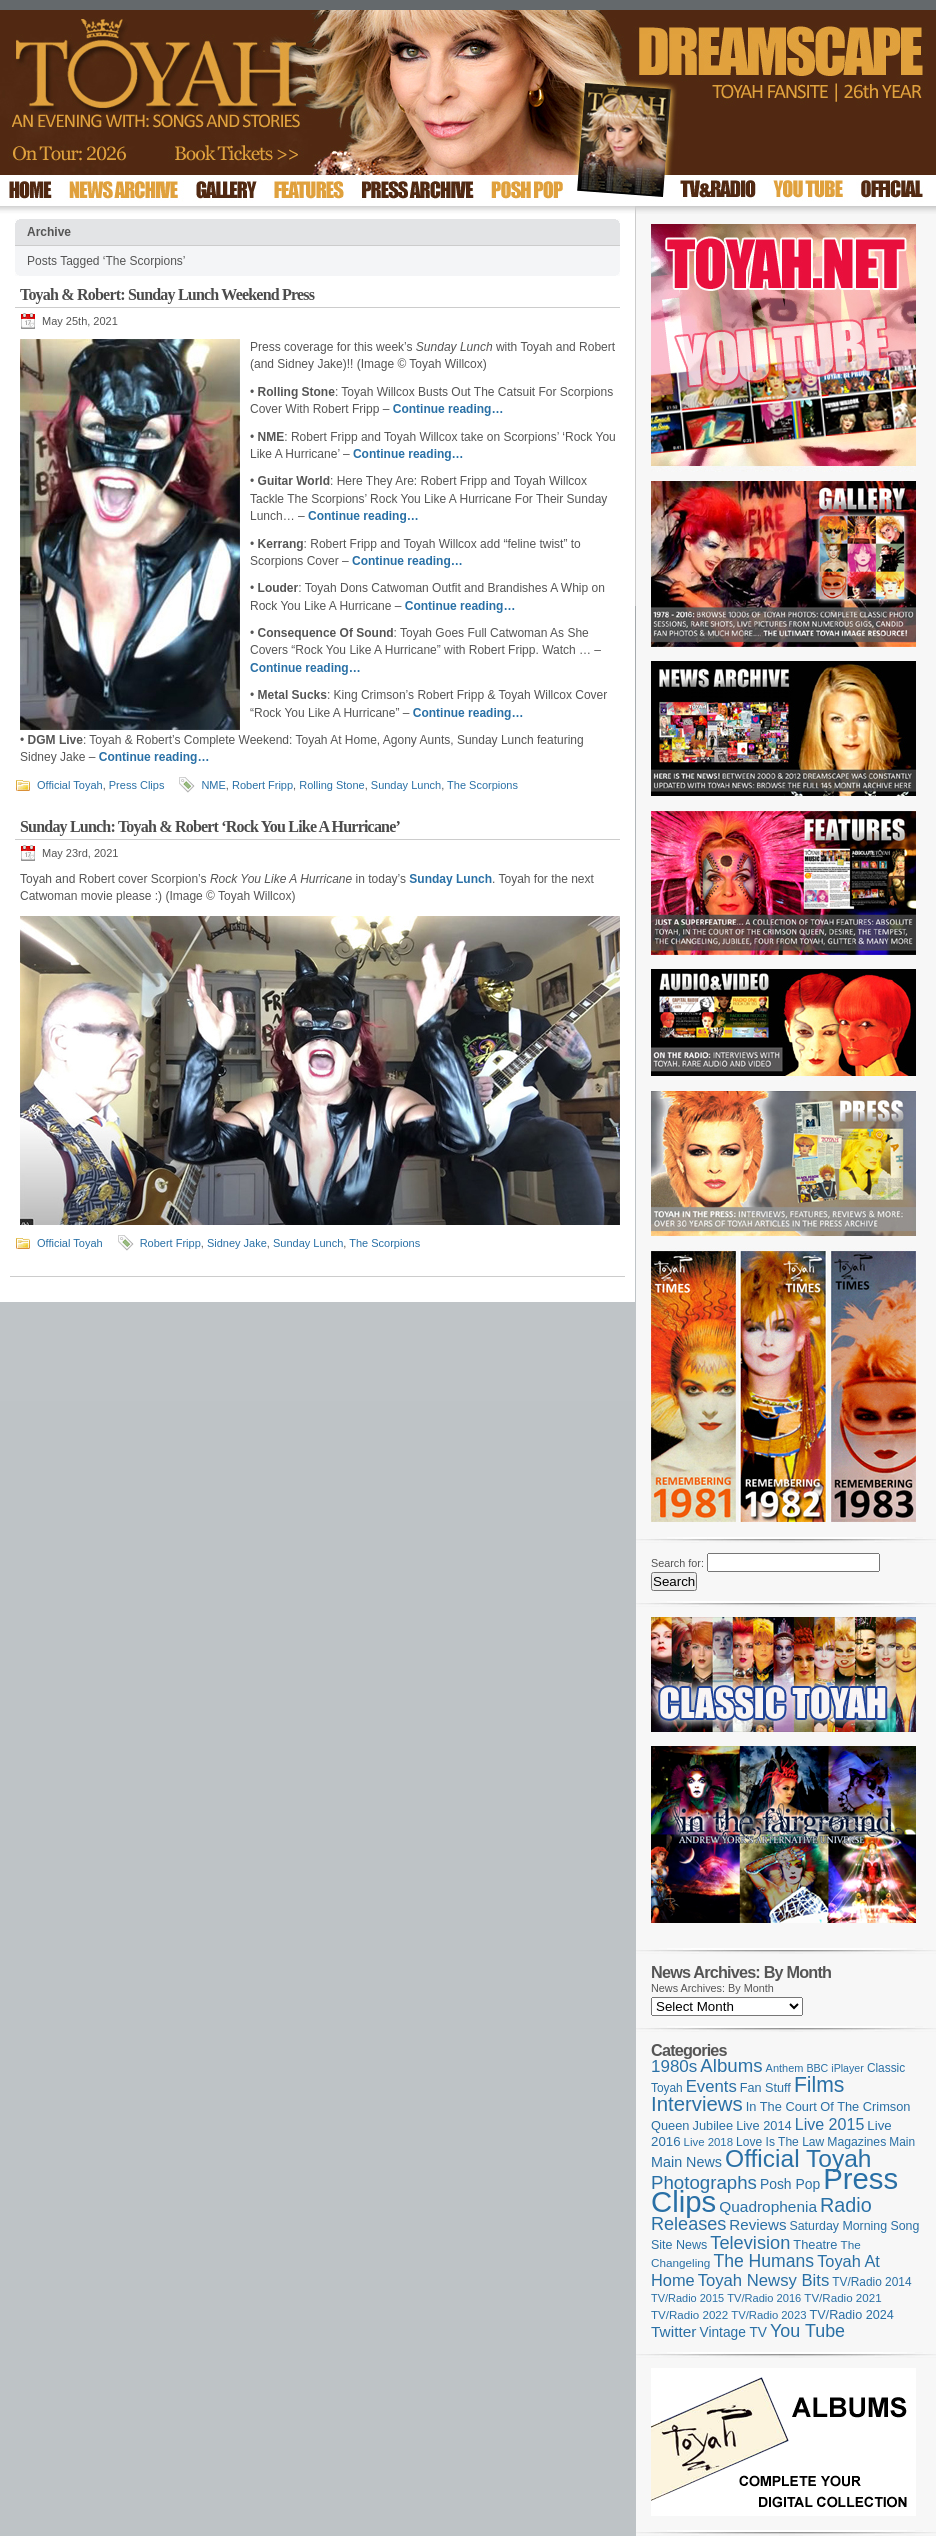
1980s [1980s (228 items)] (674, 2066)
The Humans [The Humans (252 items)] (763, 2261)
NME (213, 785)
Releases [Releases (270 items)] (688, 2224)
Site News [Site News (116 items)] (679, 2245)
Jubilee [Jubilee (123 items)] (713, 2125)
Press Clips (137, 785)
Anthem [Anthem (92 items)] (785, 2068)
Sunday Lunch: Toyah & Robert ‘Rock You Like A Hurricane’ (210, 826)
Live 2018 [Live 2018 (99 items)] (709, 2142)
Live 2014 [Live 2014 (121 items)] (764, 2125)
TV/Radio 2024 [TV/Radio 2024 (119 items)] (851, 2315)
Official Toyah (70, 785)
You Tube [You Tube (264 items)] (807, 2331)
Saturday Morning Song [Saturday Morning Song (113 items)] (855, 2226)
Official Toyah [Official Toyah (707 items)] (798, 2158)
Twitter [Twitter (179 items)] (673, 2331)
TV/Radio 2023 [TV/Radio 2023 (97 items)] (768, 2315)
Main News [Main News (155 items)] (686, 2162)
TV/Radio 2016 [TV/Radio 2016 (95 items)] (764, 2298)
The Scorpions (482, 785)
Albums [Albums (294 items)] (731, 2065)
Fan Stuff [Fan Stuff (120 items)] (765, 2088)
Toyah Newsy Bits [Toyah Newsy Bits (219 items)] (764, 2280)
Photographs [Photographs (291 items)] (704, 2182)
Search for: (677, 1563)
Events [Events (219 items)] (711, 2086)
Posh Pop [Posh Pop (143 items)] (790, 2184)
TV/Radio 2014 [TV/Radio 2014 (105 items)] (871, 2282)
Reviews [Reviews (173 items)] (757, 2224)
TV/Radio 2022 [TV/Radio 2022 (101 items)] (689, 2315)
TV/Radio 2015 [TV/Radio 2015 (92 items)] (687, 2298)
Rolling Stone (331, 785)
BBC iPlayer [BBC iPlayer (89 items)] (834, 2068)
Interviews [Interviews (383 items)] (697, 2104)
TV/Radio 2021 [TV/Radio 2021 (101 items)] (842, 2298)
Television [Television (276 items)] (750, 2243)
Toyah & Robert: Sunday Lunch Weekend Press (167, 294)
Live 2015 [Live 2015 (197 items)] (830, 2124)
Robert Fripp (262, 785)
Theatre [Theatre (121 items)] (815, 2244)
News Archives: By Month (712, 1988)
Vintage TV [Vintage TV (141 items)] (733, 2332)
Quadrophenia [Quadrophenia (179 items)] (768, 2206)
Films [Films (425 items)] (819, 2084)
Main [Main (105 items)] (902, 2142)
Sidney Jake (237, 1243)
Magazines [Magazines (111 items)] (856, 2142)
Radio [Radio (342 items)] (846, 2205)
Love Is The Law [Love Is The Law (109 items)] (780, 2142)
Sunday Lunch (406, 785)
